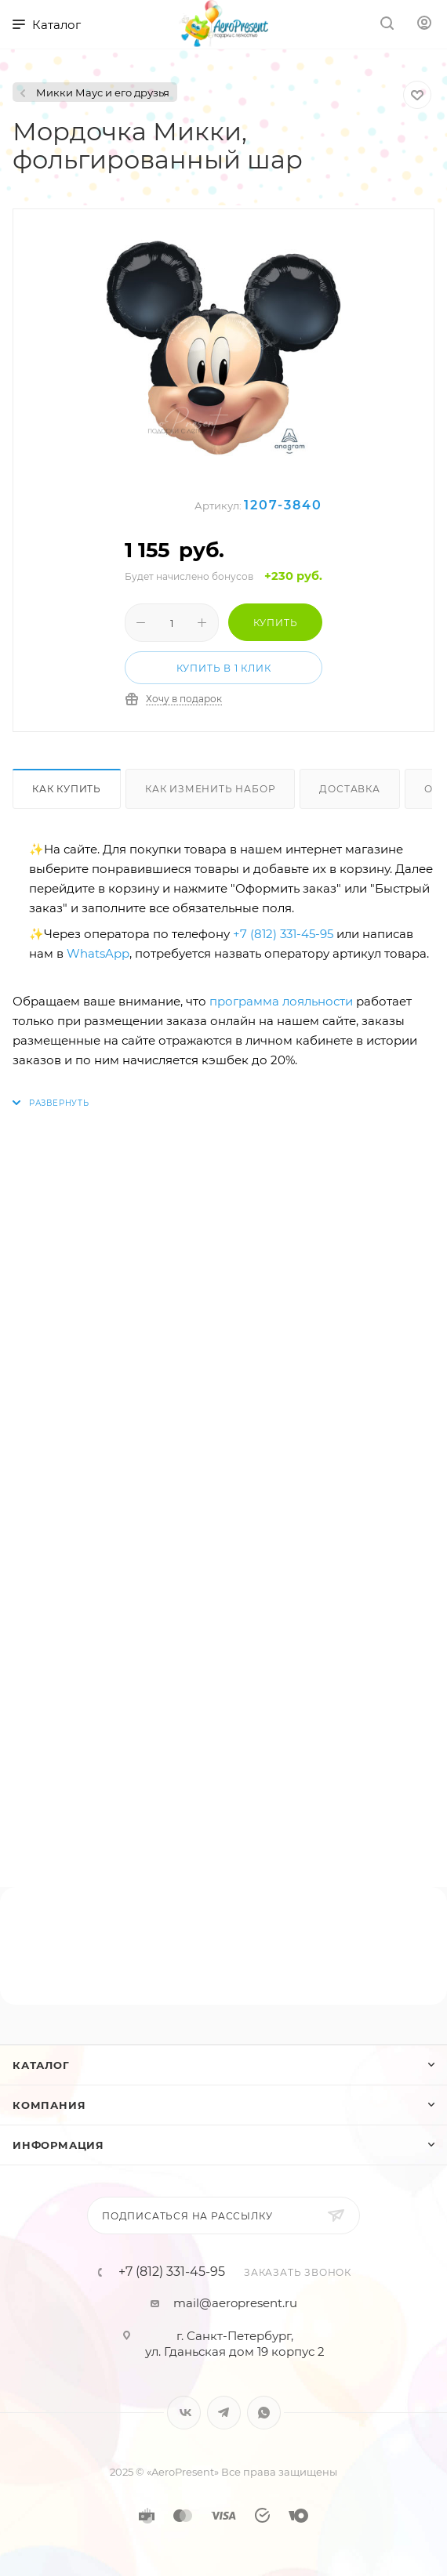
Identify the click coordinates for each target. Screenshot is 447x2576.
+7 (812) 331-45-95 (283, 933)
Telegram (224, 2412)
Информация (58, 2145)
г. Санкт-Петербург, (234, 2335)
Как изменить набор (210, 789)
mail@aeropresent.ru (235, 2302)
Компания (49, 2105)
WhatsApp (98, 953)
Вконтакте (184, 2412)
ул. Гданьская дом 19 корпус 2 (235, 2351)
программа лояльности (281, 1001)
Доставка (349, 789)
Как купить (66, 789)
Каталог (41, 2065)
